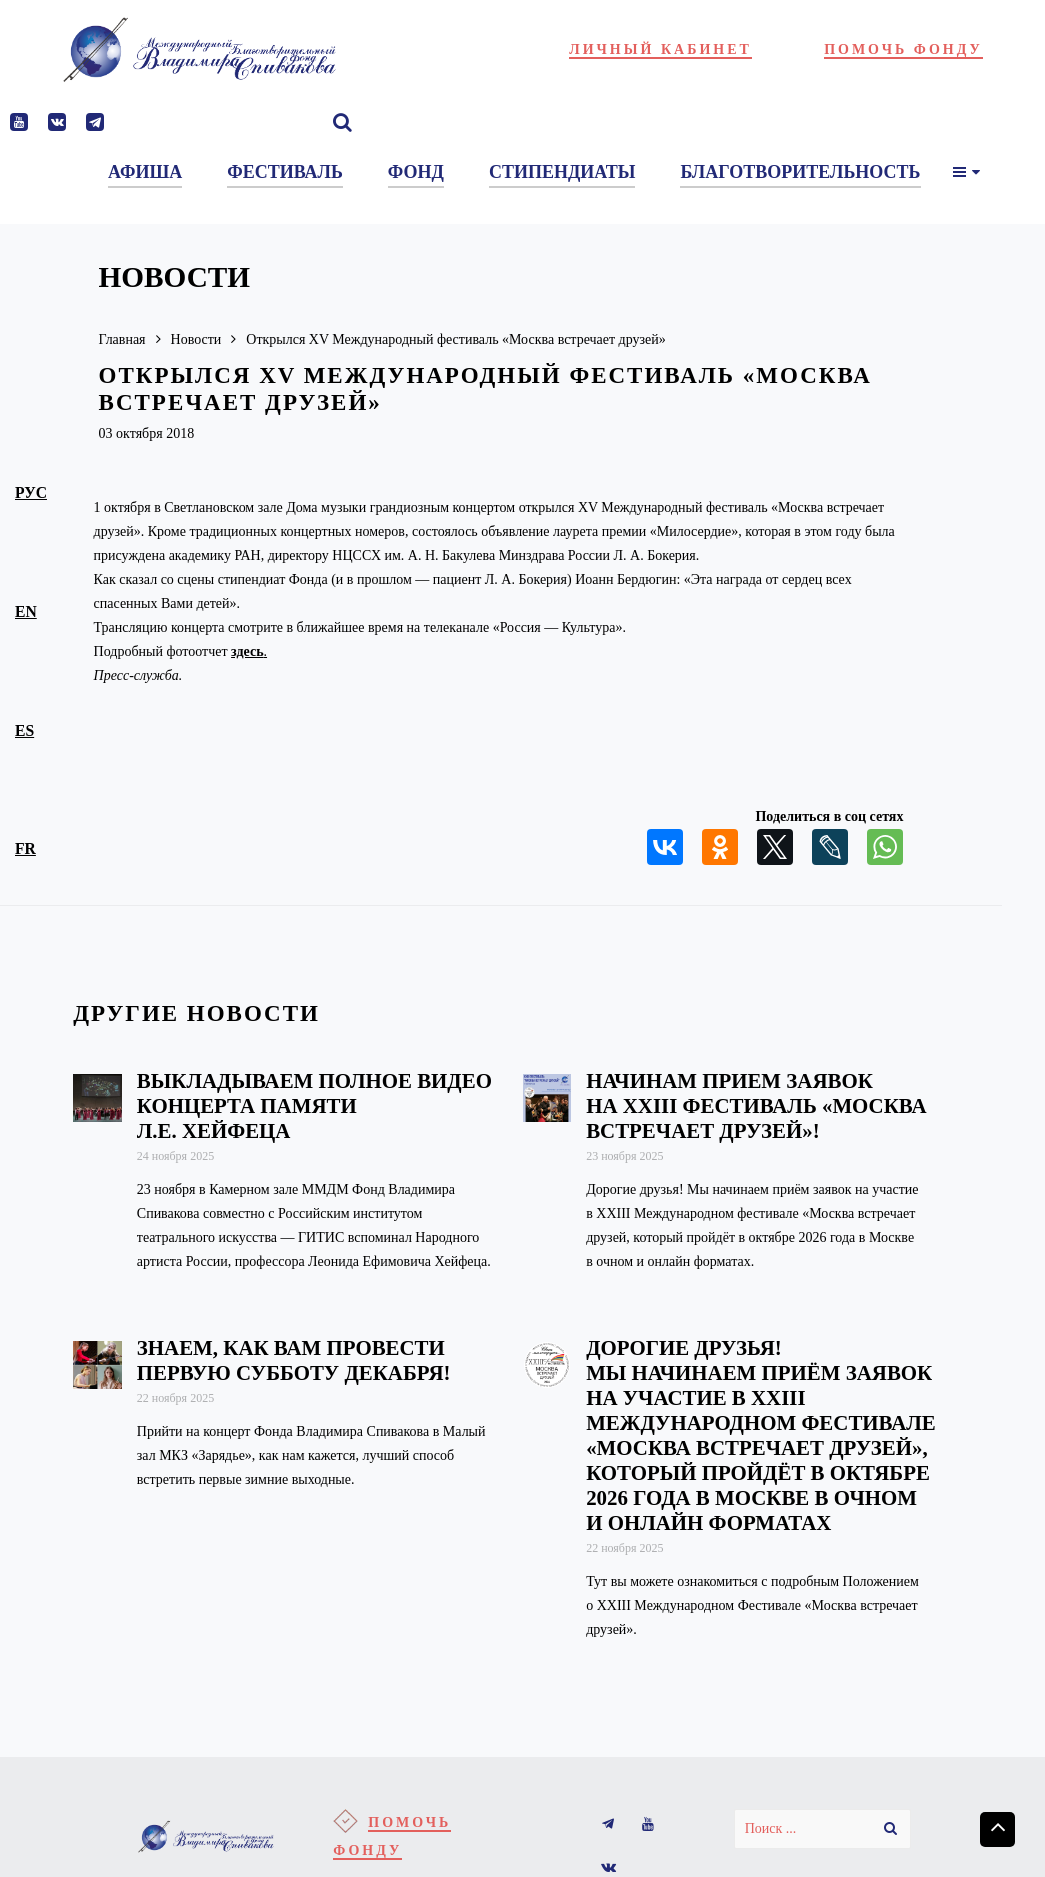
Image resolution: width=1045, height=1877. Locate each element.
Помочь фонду (903, 49)
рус (31, 492)
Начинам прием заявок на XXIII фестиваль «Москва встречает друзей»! (756, 1106)
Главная (122, 339)
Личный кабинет (660, 49)
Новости (196, 339)
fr (25, 848)
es (24, 730)
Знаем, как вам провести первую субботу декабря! (294, 1360)
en (26, 611)
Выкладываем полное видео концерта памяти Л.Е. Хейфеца (314, 1106)
